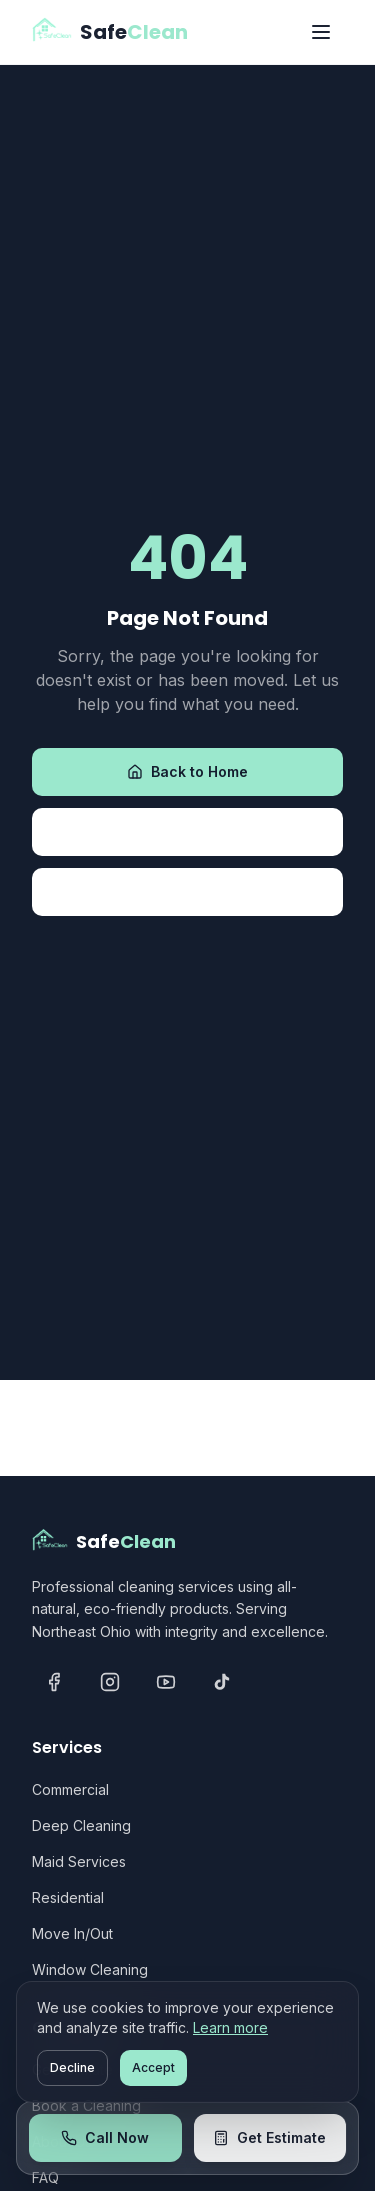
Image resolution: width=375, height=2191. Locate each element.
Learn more (230, 2027)
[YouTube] (166, 1682)
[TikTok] (222, 1682)
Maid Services (79, 1861)
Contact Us (187, 891)
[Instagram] (110, 1682)
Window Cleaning (90, 1969)
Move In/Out (72, 1933)
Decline (72, 2067)
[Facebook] (54, 1682)
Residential (68, 1897)
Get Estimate (269, 2137)
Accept (153, 2067)
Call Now (105, 2137)
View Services (188, 831)
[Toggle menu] (321, 32)
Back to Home (187, 771)
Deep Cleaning (81, 1825)
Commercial (70, 1789)
